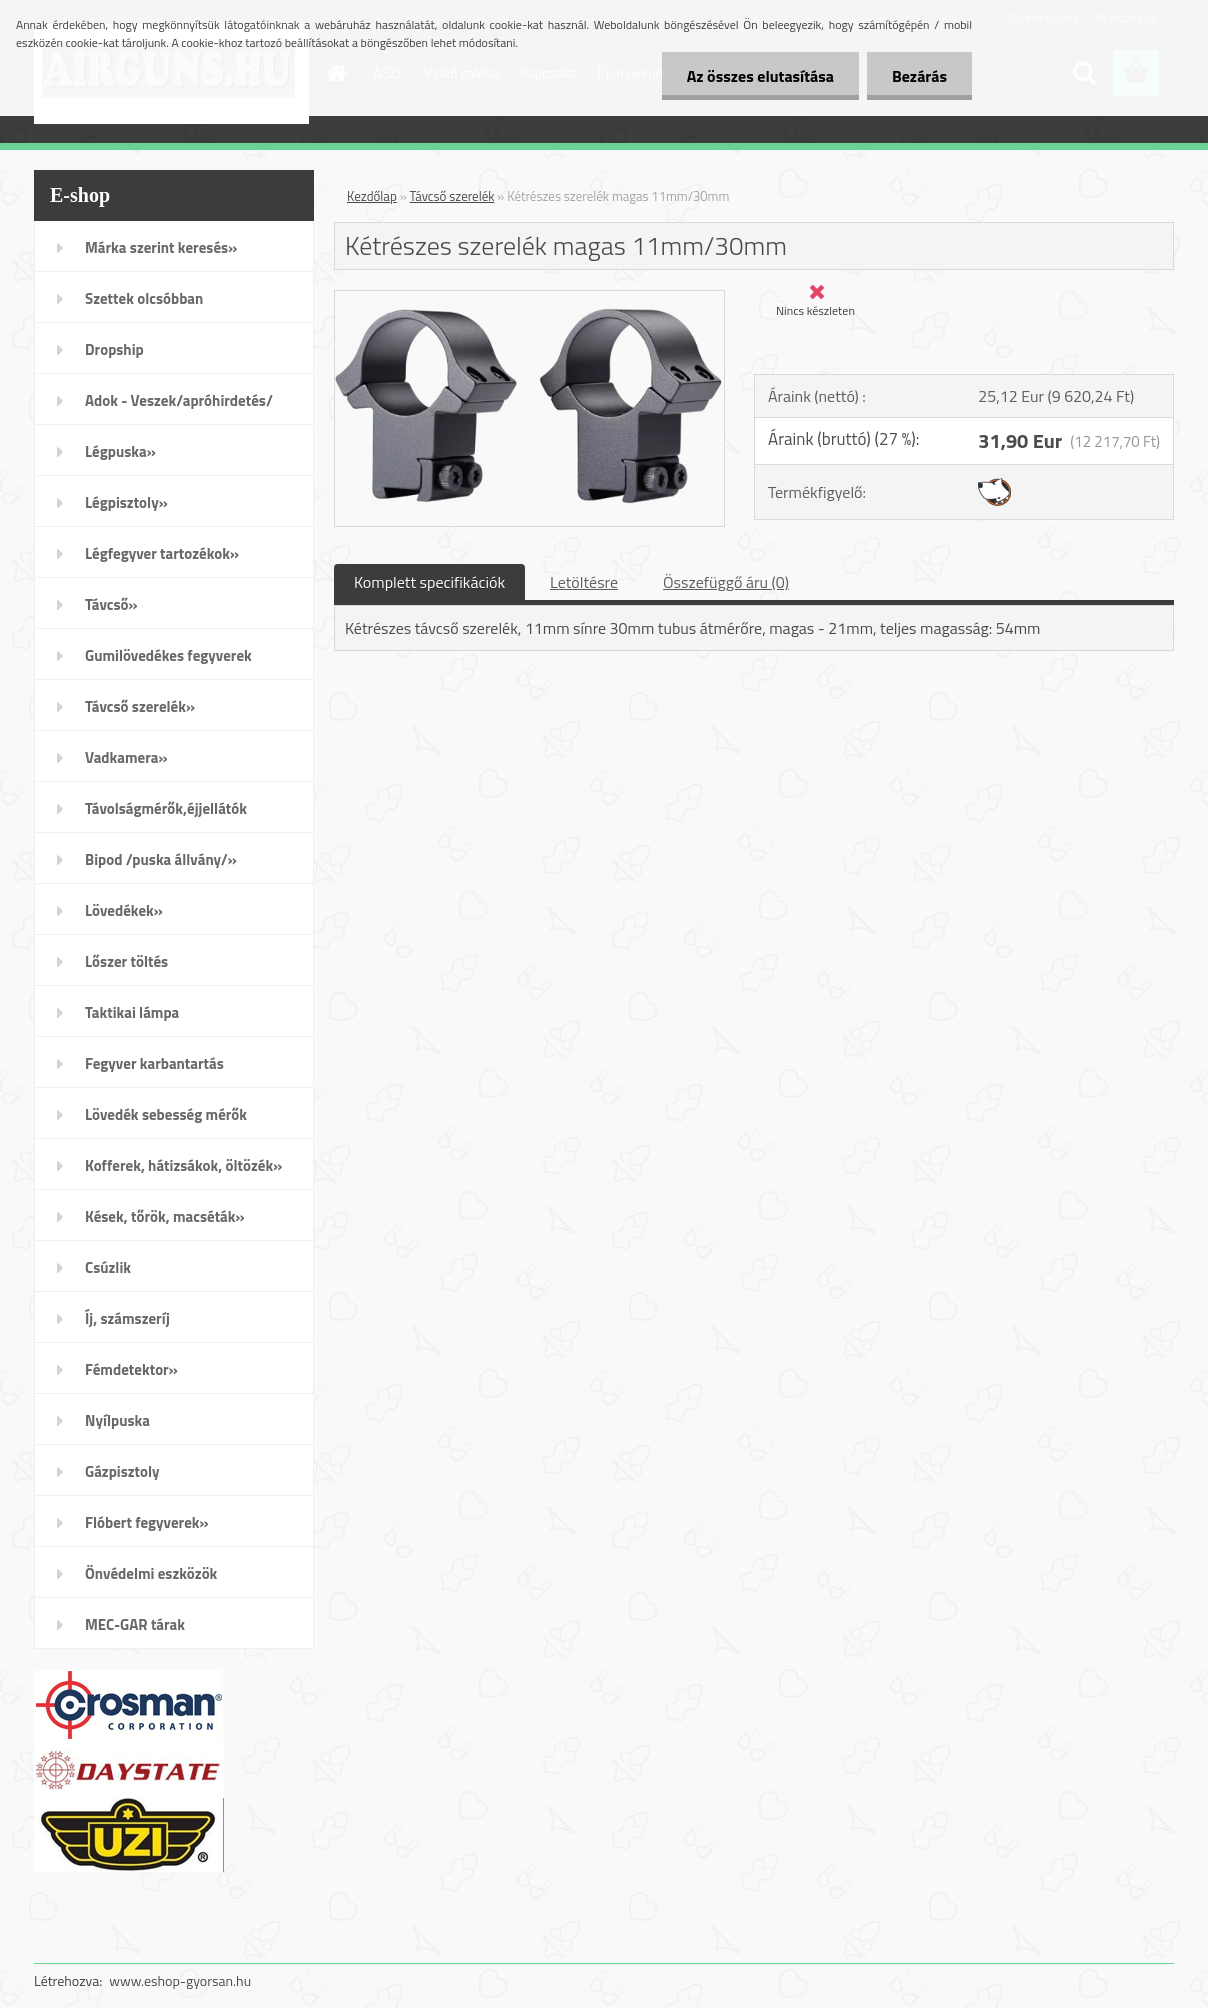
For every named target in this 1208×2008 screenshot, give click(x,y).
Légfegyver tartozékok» (162, 553)
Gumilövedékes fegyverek (168, 655)
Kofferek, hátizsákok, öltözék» (183, 1165)
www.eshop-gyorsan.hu (180, 1980)
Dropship (114, 349)
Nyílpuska (117, 1420)
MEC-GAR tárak (135, 1624)
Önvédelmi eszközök (151, 1573)
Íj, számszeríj (127, 1318)
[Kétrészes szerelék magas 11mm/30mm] (529, 299)
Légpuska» (120, 451)
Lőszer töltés (126, 961)
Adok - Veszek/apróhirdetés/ (179, 400)
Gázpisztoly (122, 1471)
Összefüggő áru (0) (726, 582)
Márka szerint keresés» (161, 247)
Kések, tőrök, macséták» (165, 1216)
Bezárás (919, 76)
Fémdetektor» (131, 1369)
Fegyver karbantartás (154, 1063)
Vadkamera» (126, 757)
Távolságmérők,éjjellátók (166, 808)
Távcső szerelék (452, 196)
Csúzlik (108, 1267)
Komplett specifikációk (429, 582)
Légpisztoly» (126, 502)
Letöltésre (584, 582)
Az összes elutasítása (760, 76)
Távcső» (111, 604)
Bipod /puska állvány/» (161, 859)
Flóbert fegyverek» (147, 1522)
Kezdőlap (372, 196)
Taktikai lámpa (132, 1012)
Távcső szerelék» (140, 706)
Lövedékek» (124, 910)
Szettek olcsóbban (144, 298)
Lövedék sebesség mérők (166, 1114)
